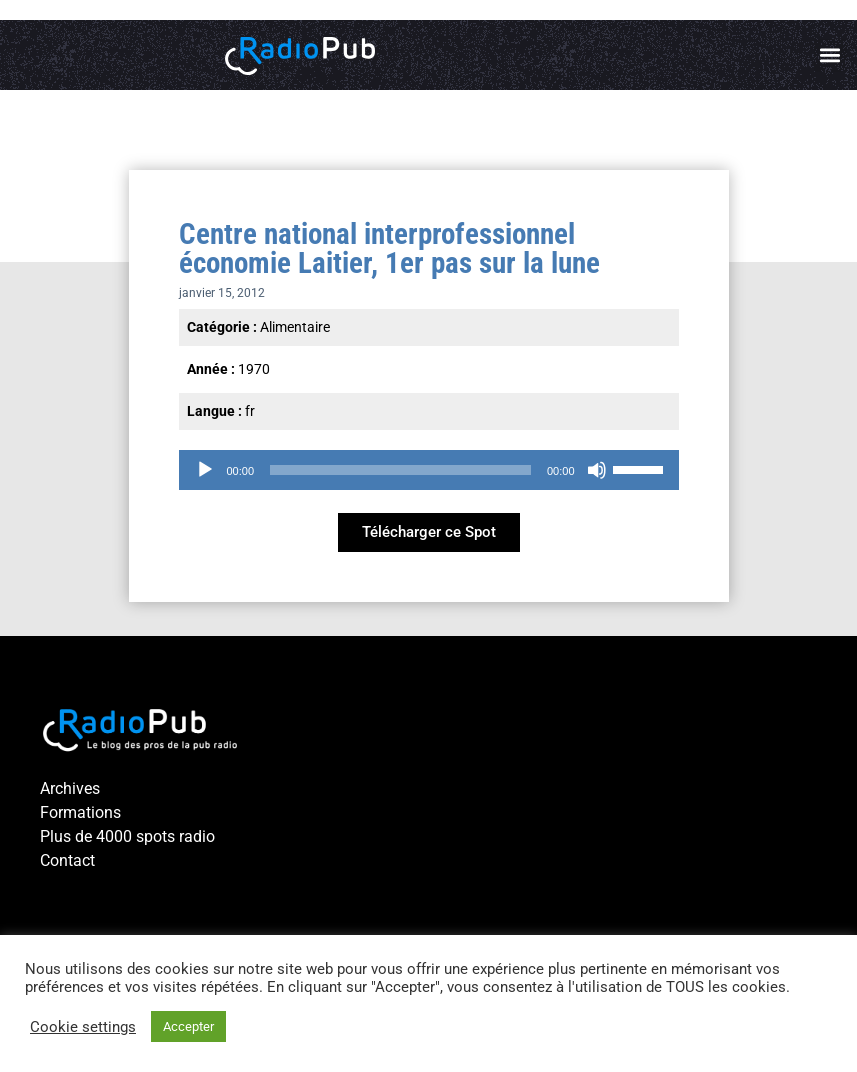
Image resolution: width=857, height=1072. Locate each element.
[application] (429, 470)
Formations (80, 812)
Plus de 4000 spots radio (127, 836)
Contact (67, 860)
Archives (70, 788)
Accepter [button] (188, 1026)
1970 (254, 369)
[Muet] (597, 470)
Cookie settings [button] (83, 1027)
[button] (830, 55)
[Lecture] (205, 470)
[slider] (400, 470)
